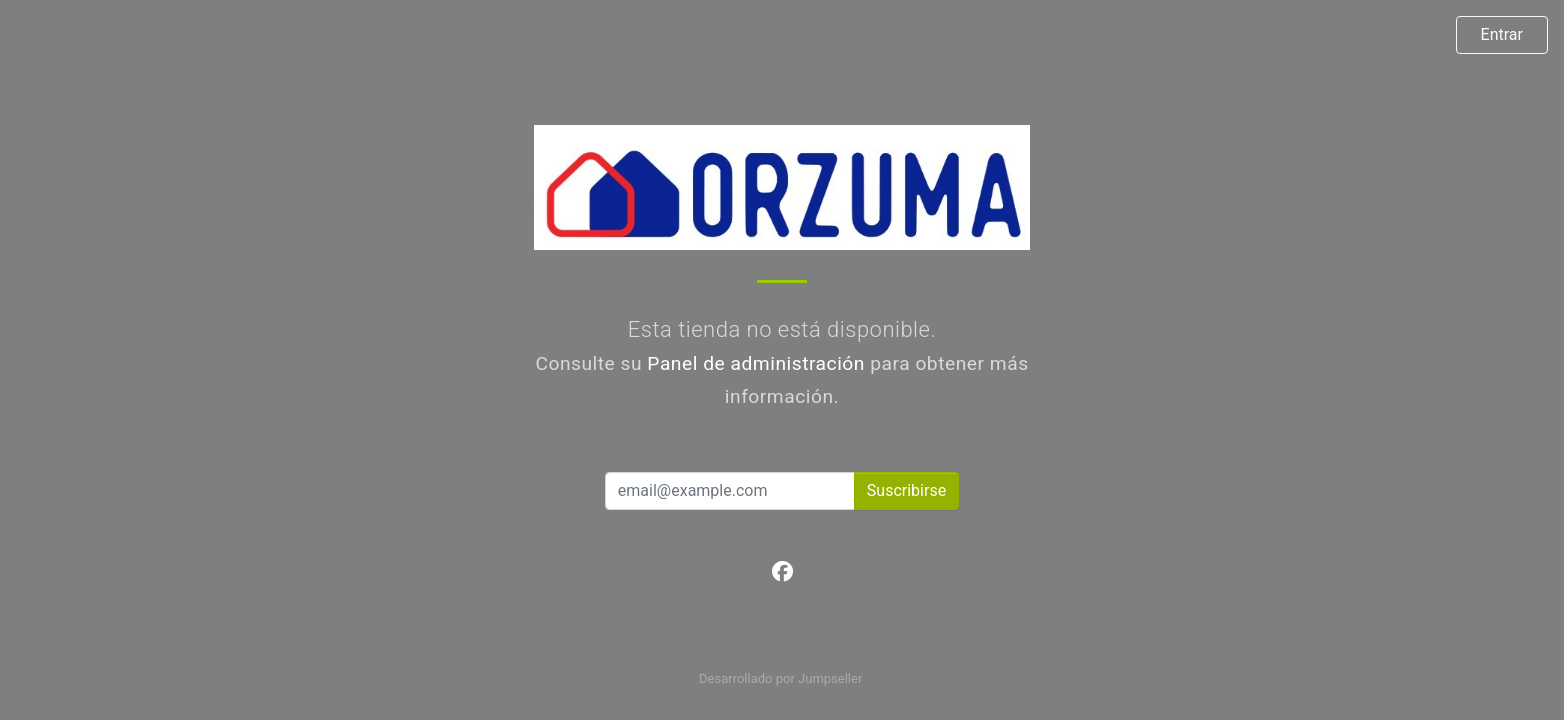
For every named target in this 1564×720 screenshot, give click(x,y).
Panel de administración (756, 363)
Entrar (1502, 34)
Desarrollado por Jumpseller (780, 678)
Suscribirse (906, 490)
